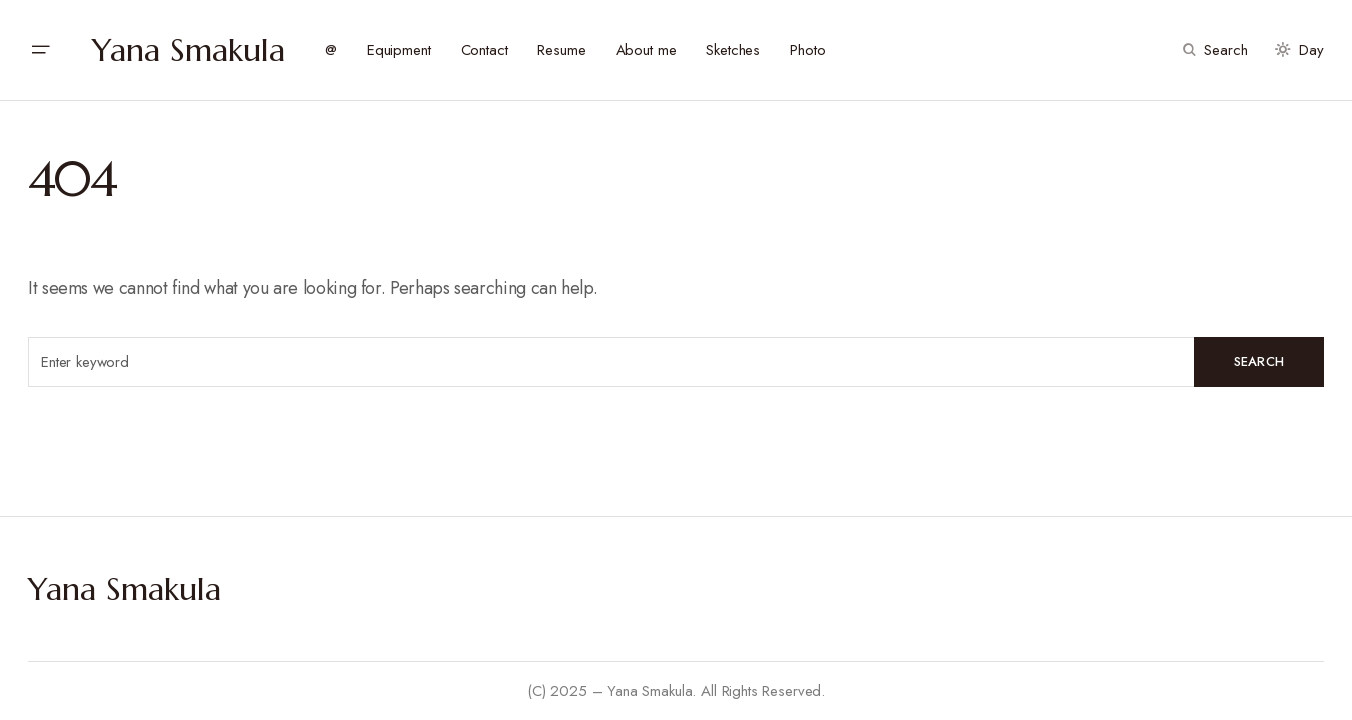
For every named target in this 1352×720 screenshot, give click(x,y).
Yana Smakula (188, 50)
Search (1259, 361)
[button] (40, 50)
